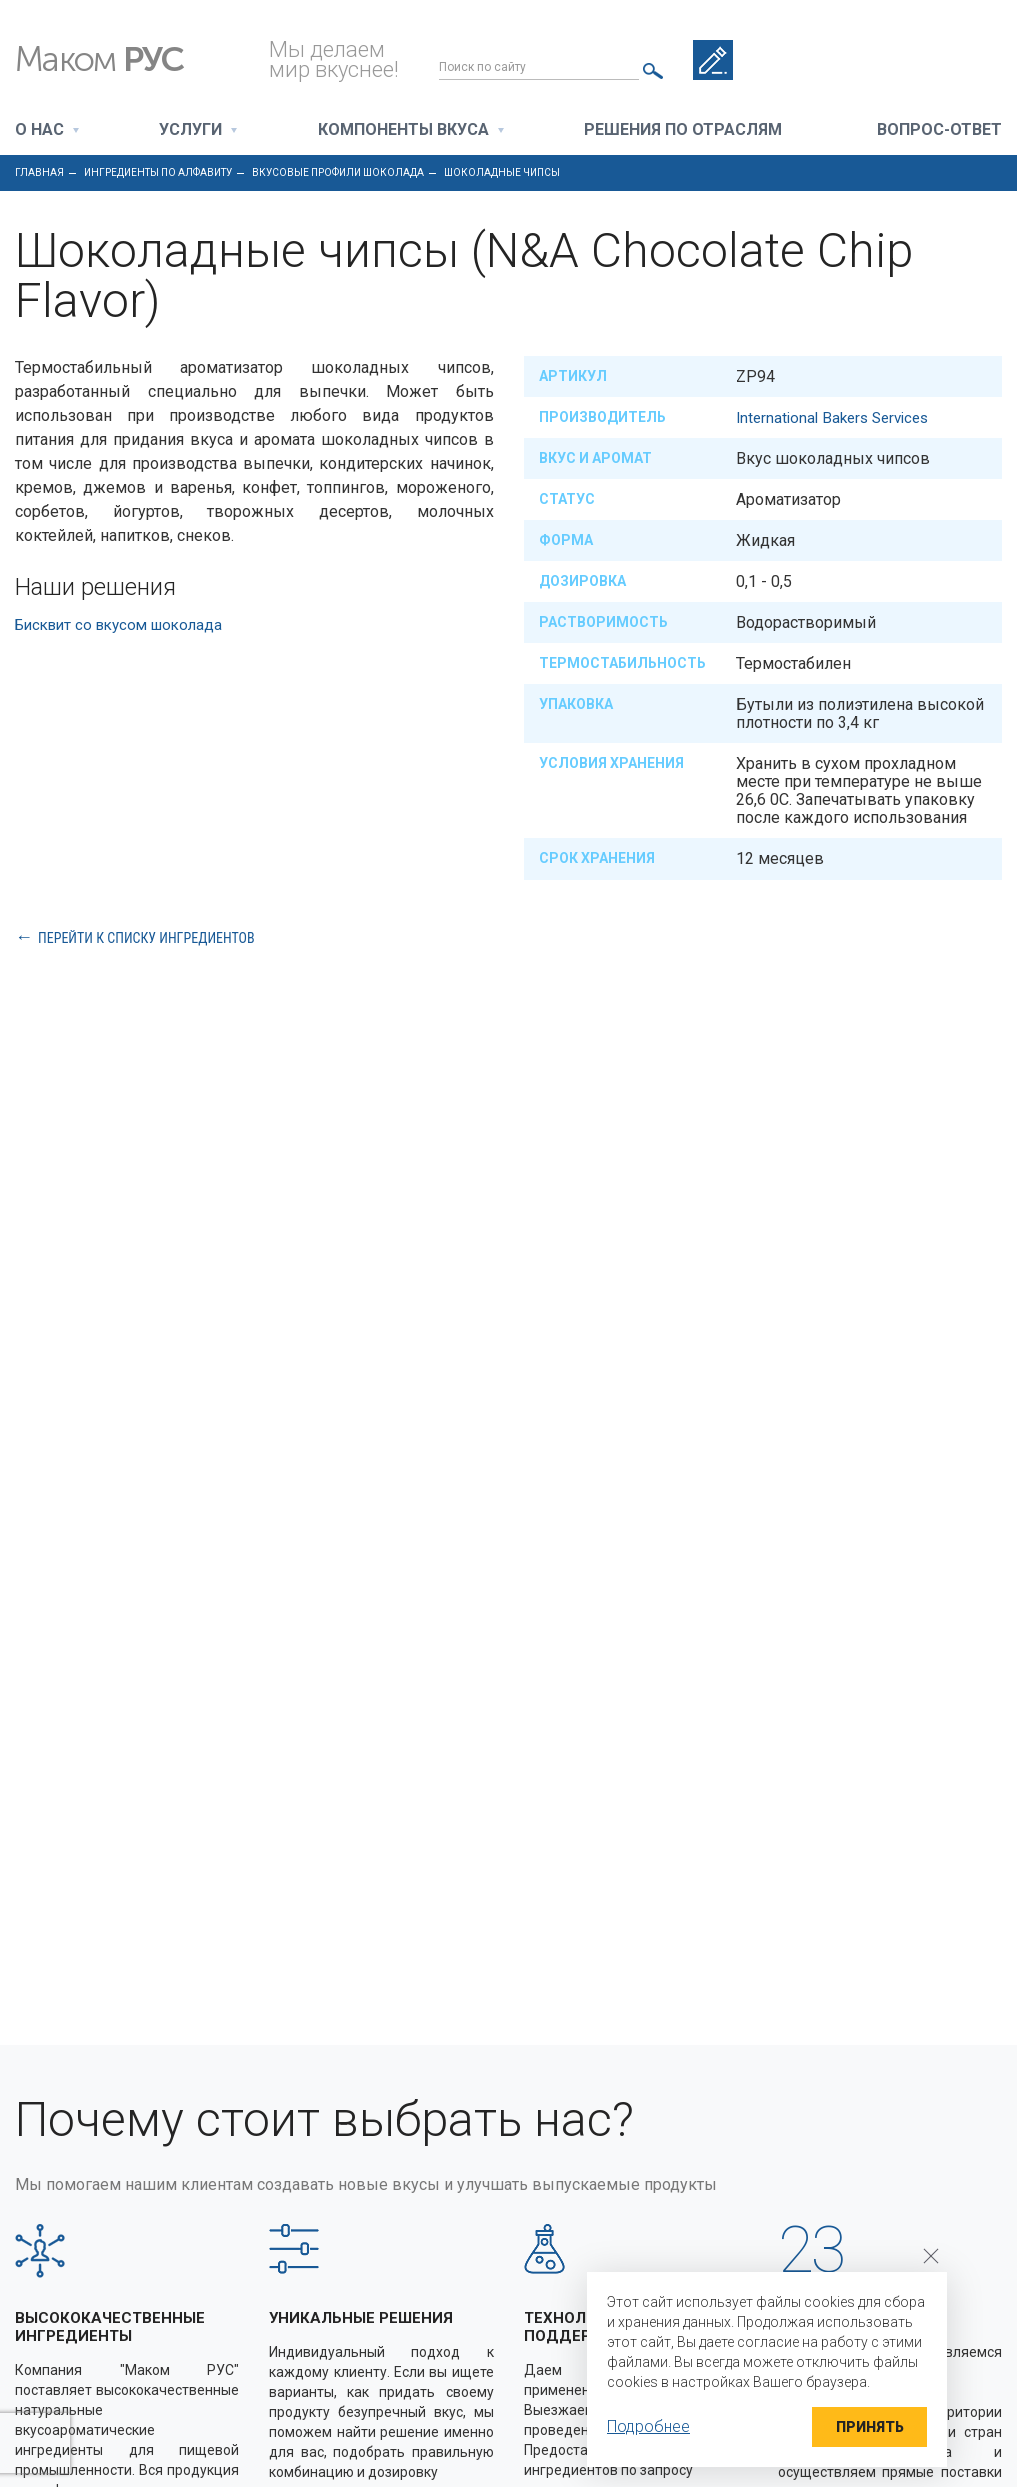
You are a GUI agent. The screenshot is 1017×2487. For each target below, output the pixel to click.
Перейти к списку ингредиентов (146, 937)
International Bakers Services (838, 417)
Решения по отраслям (683, 130)
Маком (120, 60)
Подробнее (648, 2426)
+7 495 (926, 60)
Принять (863, 2427)
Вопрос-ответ (939, 130)
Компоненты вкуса (403, 130)
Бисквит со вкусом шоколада (127, 624)
